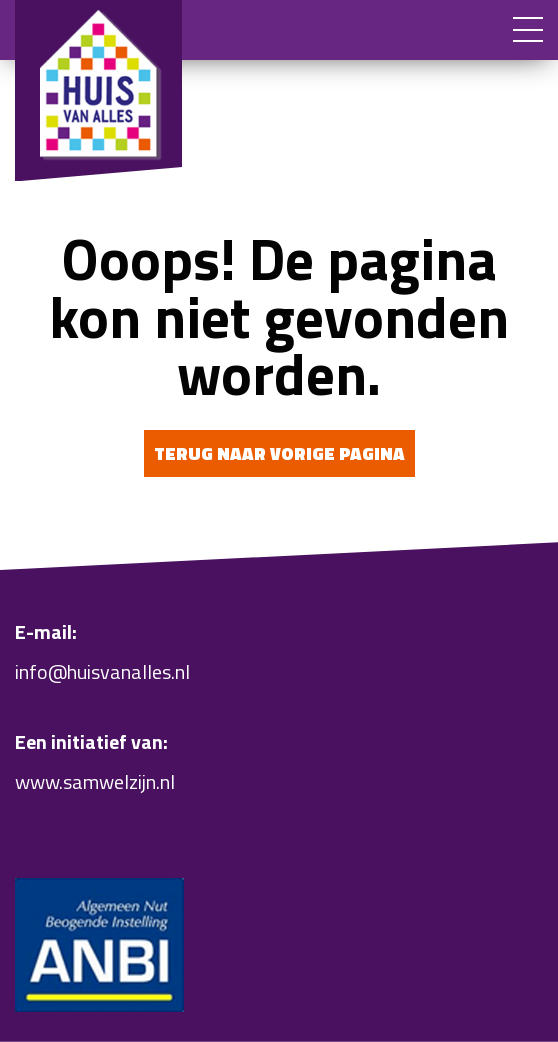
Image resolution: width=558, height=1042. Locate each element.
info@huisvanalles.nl (102, 671)
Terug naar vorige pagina (279, 453)
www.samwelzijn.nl (95, 781)
